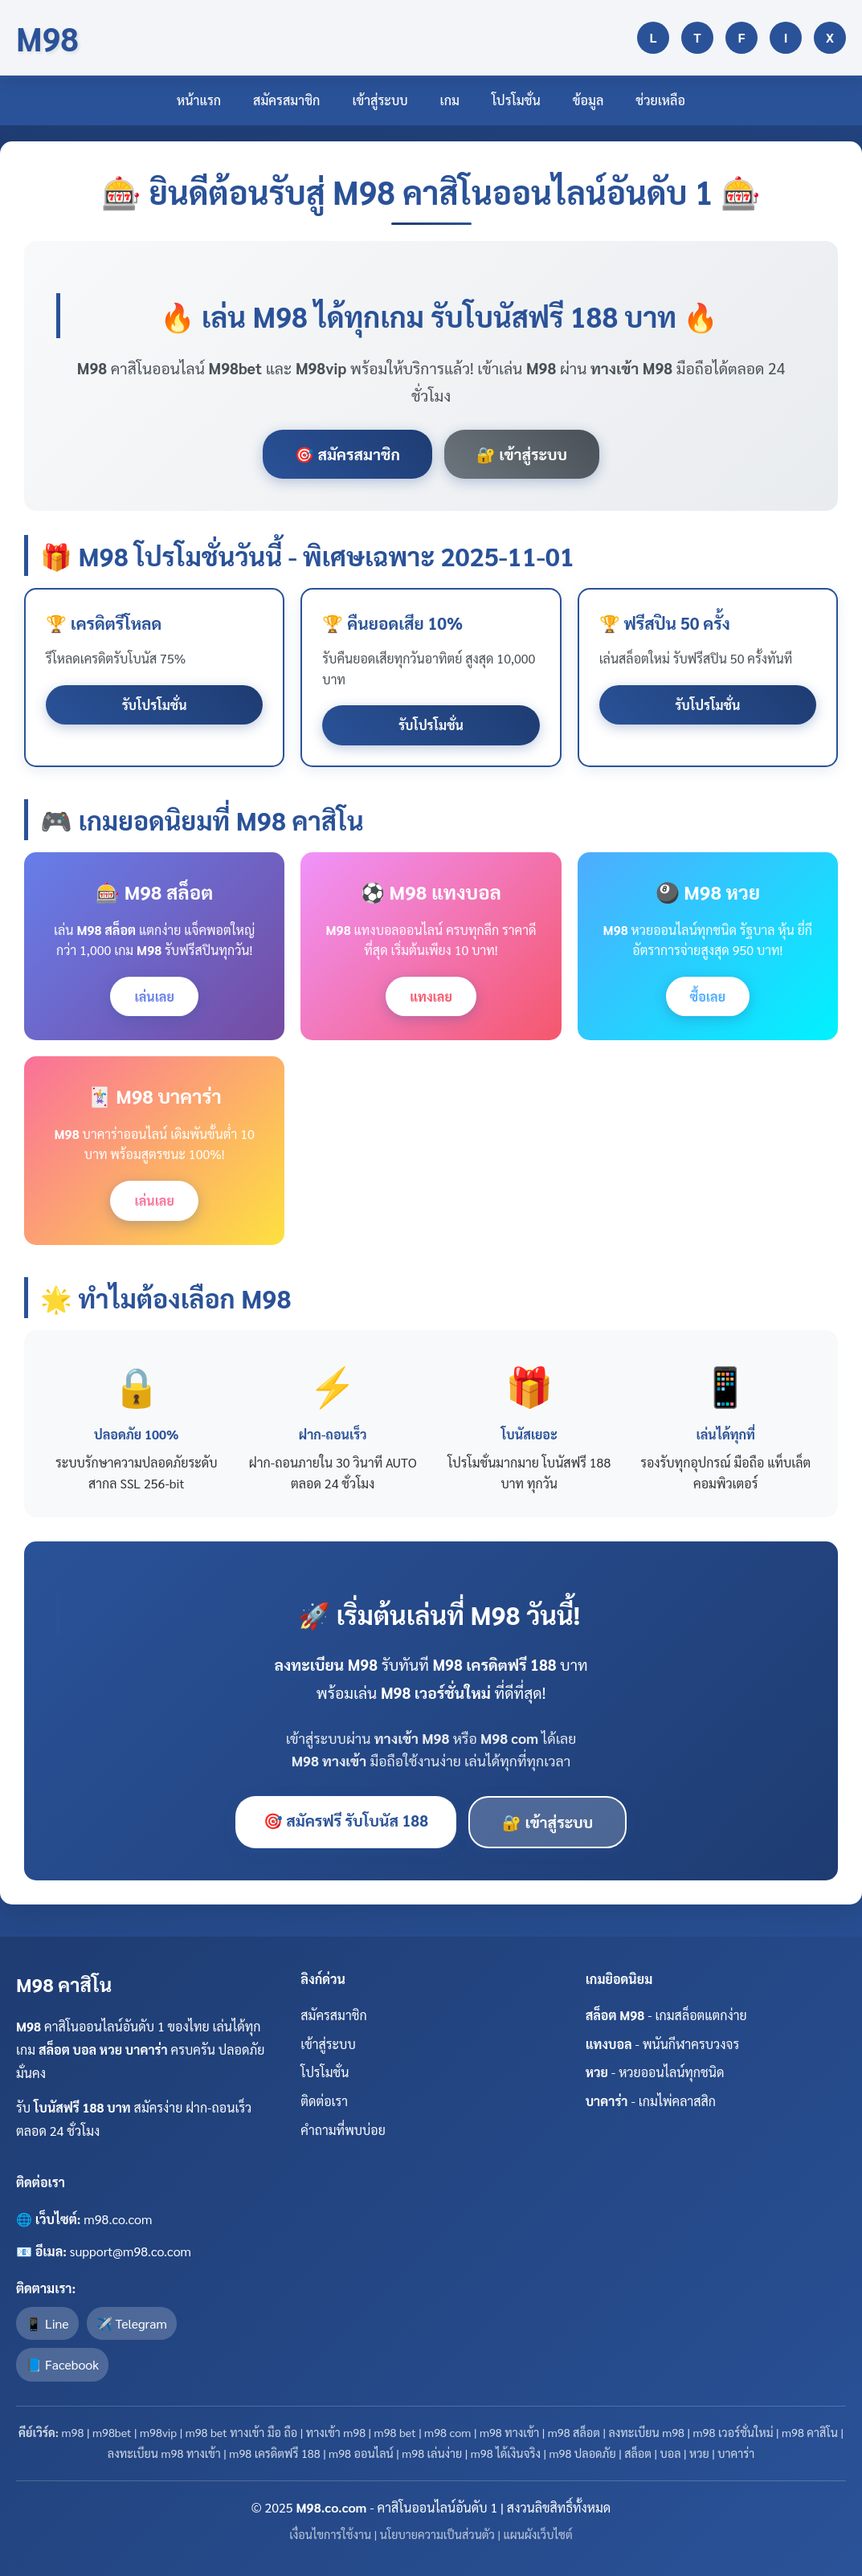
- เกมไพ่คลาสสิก (651, 2100)
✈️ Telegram (131, 2323)
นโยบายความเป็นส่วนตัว (437, 2534)
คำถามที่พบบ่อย (343, 2129)
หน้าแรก (199, 100)
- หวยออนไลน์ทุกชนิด (655, 2072)
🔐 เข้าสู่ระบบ (521, 453)
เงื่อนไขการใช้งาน (330, 2534)
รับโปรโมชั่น (154, 704)
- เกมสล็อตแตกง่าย (666, 2015)
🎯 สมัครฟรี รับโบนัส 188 (346, 1820)
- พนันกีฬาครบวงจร (663, 2043)
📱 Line (47, 2323)
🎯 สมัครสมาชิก (347, 453)
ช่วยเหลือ (660, 100)
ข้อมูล (588, 100)
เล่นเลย (154, 996)
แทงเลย (431, 996)
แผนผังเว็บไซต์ (537, 2534)
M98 (47, 38)
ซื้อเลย (708, 996)
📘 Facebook (62, 2364)
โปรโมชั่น (516, 100)
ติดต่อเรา (324, 2100)
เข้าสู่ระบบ (379, 100)
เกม (450, 100)
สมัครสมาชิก (286, 100)
